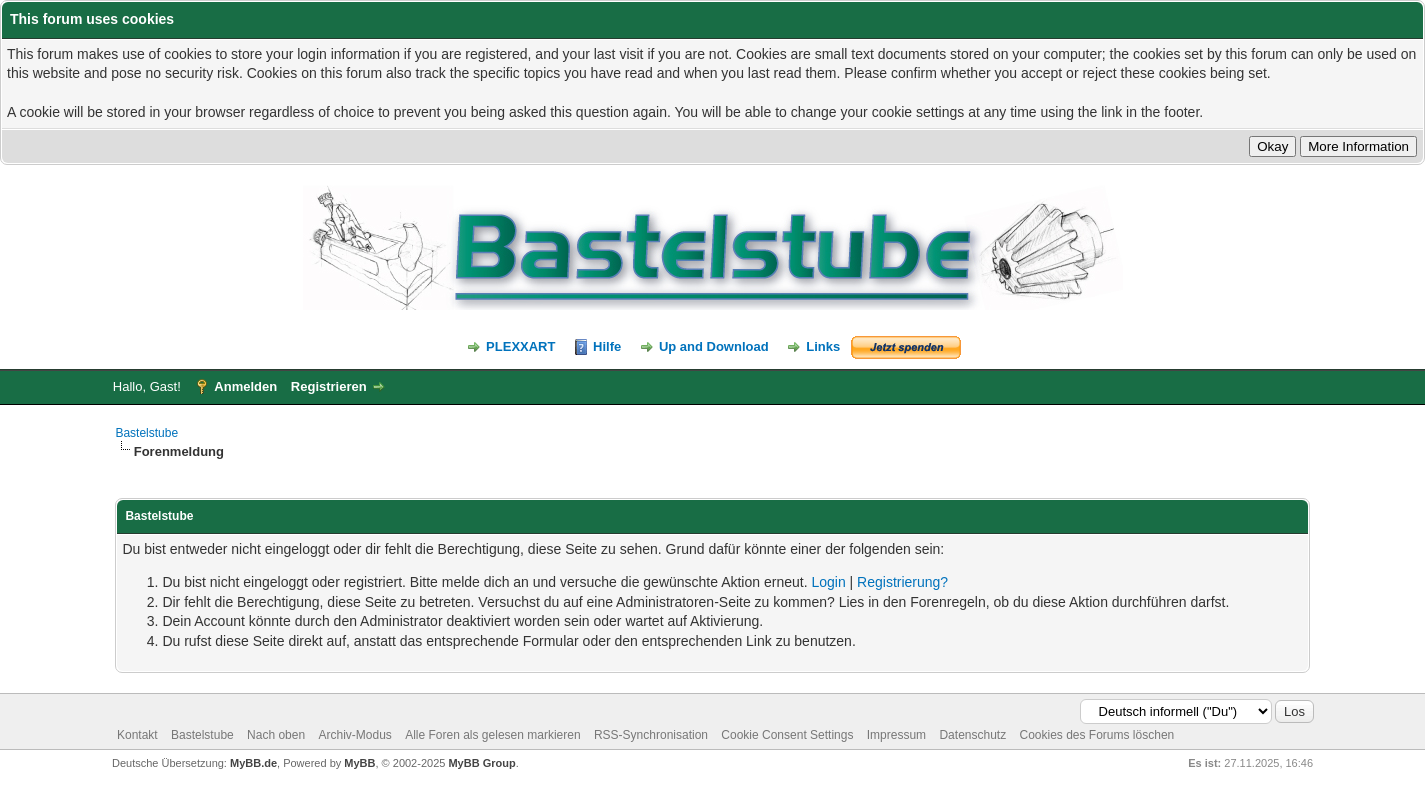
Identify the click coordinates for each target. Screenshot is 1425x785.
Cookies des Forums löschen (1097, 735)
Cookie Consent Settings (787, 735)
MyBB (359, 763)
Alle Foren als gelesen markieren (492, 735)
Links (823, 346)
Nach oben (276, 735)
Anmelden (245, 386)
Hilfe (607, 346)
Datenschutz (972, 735)
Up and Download (714, 346)
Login (828, 582)
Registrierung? (902, 582)
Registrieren (329, 386)
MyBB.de (253, 763)
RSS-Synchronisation (651, 735)
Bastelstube (146, 433)
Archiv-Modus (354, 735)
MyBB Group (481, 763)
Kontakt (137, 735)
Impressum (896, 735)
